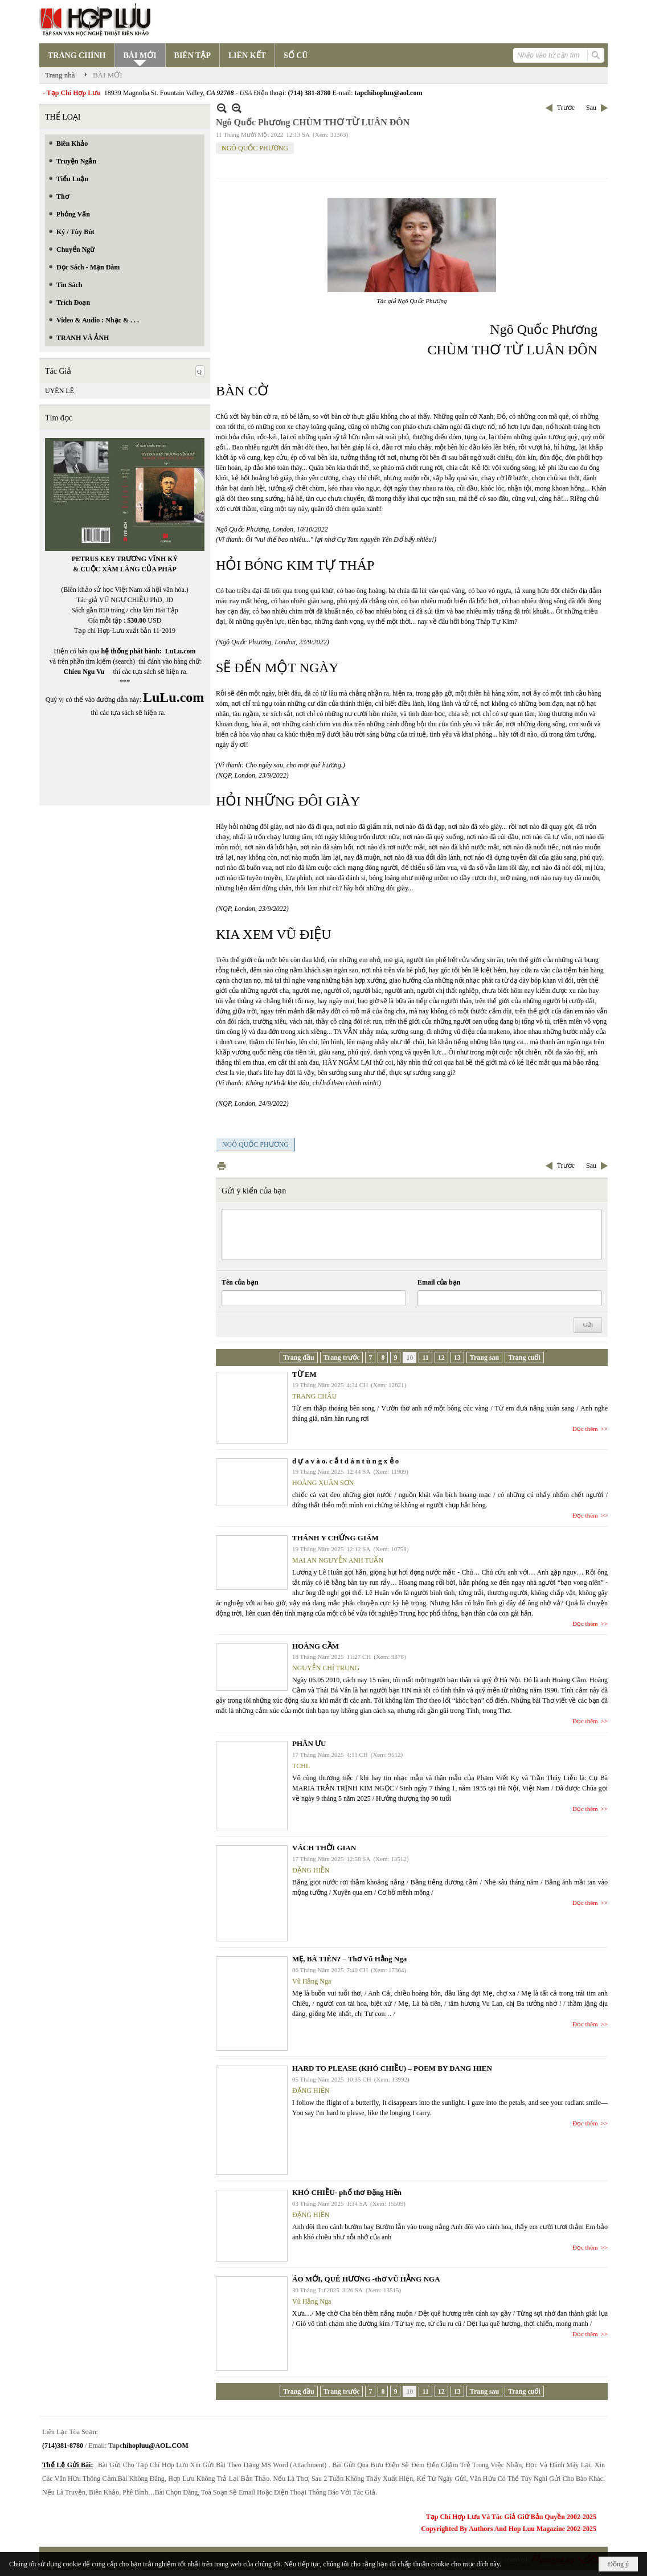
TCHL (301, 1766)
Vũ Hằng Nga (311, 1981)
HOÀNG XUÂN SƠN (323, 1483)
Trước (566, 108)
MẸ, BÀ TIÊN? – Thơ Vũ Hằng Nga (349, 1959)
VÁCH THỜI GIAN (324, 1847)
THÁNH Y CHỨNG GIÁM (335, 1538)
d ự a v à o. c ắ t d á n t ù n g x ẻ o (345, 1461)
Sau (591, 108)
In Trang (221, 1166)
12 (441, 1357)
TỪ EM (304, 1374)
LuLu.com (180, 651)
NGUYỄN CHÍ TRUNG (325, 1668)
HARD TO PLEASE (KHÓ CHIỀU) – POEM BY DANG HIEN (392, 2068)
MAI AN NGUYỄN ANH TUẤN (337, 1560)
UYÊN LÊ (59, 391)
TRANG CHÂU (314, 1396)
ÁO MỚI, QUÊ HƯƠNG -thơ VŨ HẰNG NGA (366, 2279)
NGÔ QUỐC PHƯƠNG (255, 148)
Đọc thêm (585, 1428)
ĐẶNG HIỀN (310, 1870)
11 (425, 1357)
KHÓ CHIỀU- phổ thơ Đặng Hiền (347, 2192)
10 (409, 1357)
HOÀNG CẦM (315, 1646)
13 (457, 1357)
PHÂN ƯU (309, 1743)
